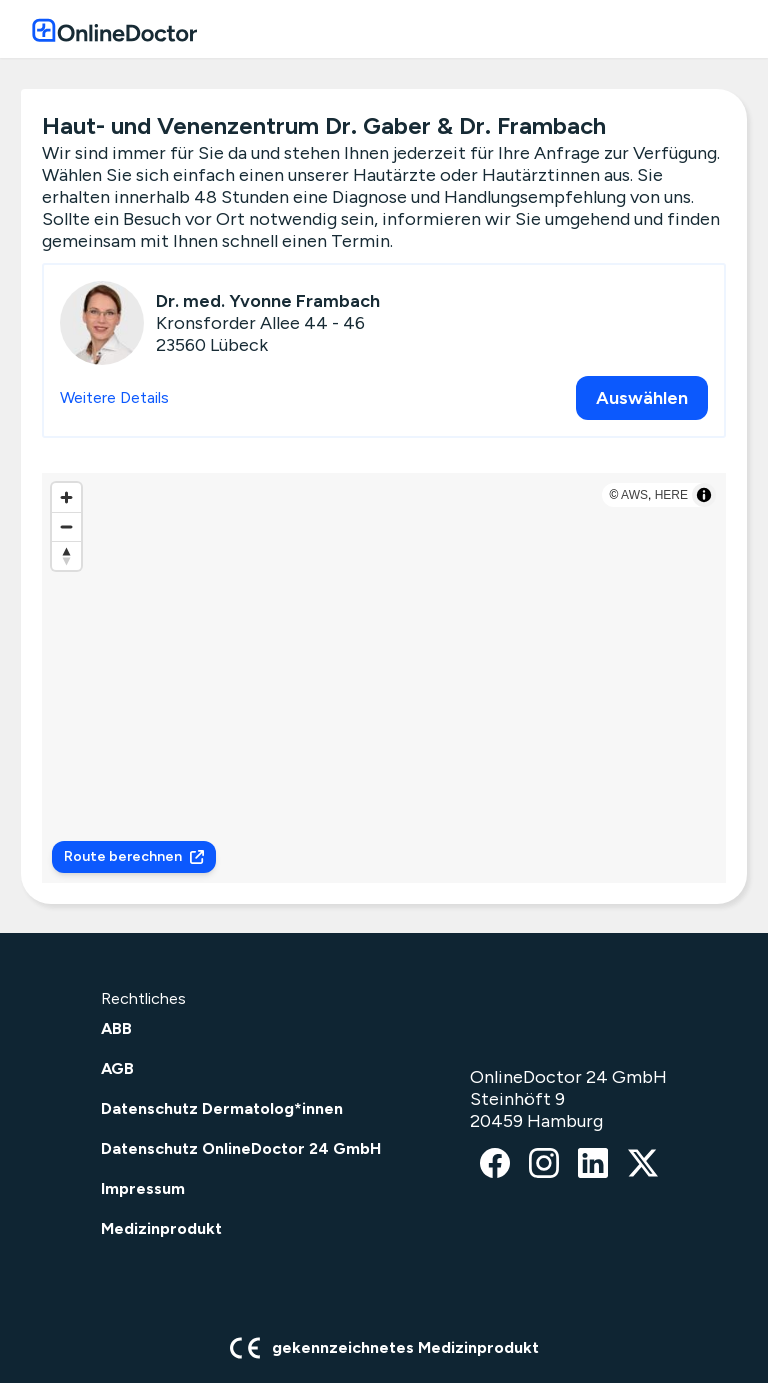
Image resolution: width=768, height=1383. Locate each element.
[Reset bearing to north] (66, 555)
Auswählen (642, 398)
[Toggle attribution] (704, 495)
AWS (634, 495)
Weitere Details (114, 397)
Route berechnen (134, 856)
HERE (671, 495)
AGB (117, 1068)
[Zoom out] (66, 526)
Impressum (143, 1188)
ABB (116, 1028)
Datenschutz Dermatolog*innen (222, 1108)
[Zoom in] (66, 497)
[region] (384, 678)
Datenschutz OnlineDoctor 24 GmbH (241, 1148)
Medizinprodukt (161, 1228)
